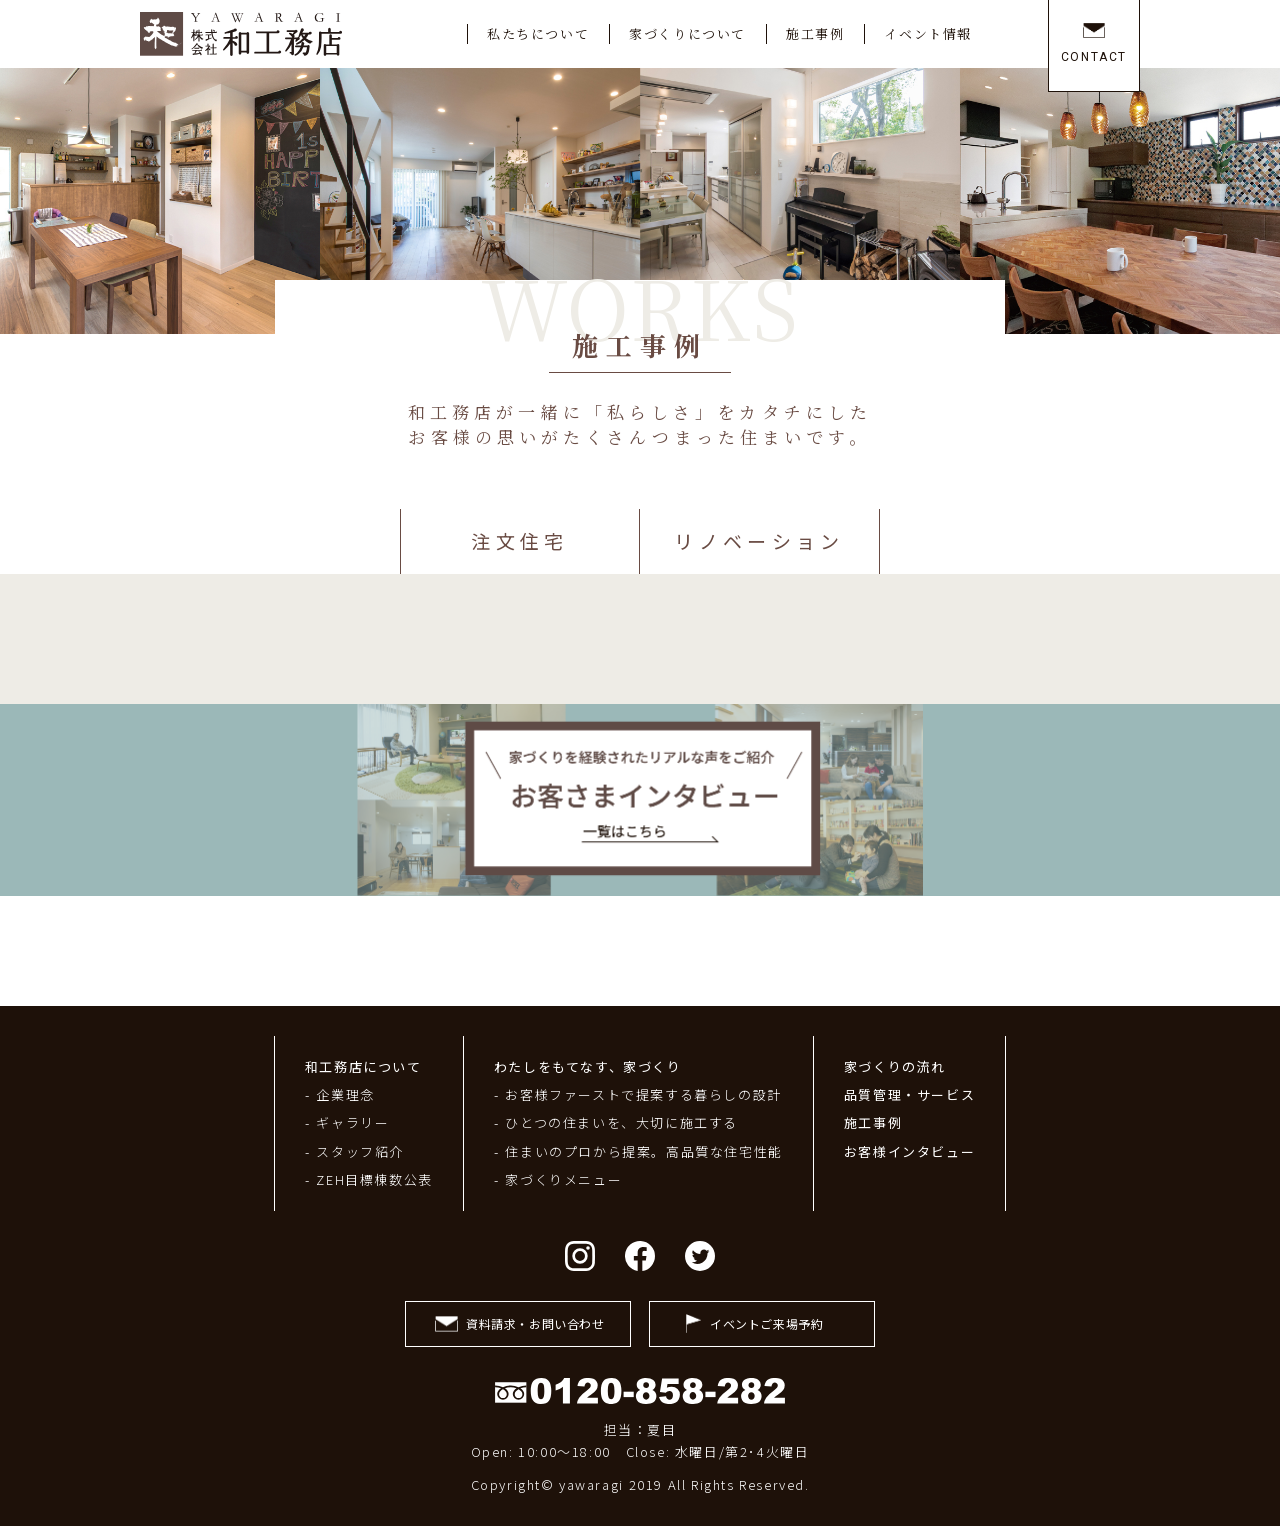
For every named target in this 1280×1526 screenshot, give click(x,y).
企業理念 (345, 1094)
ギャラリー (352, 1122)
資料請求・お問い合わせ (535, 1323)
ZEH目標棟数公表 (374, 1179)
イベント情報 (928, 33)
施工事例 (873, 1122)
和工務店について (363, 1066)
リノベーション (759, 540)
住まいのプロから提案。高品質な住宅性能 (643, 1151)
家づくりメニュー (563, 1179)
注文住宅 (519, 540)
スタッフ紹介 (360, 1151)
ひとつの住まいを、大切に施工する (621, 1122)
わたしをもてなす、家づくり (588, 1066)
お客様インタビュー (909, 1151)
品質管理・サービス (909, 1094)
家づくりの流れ (895, 1066)
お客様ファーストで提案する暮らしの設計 (643, 1094)
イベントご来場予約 (766, 1323)
